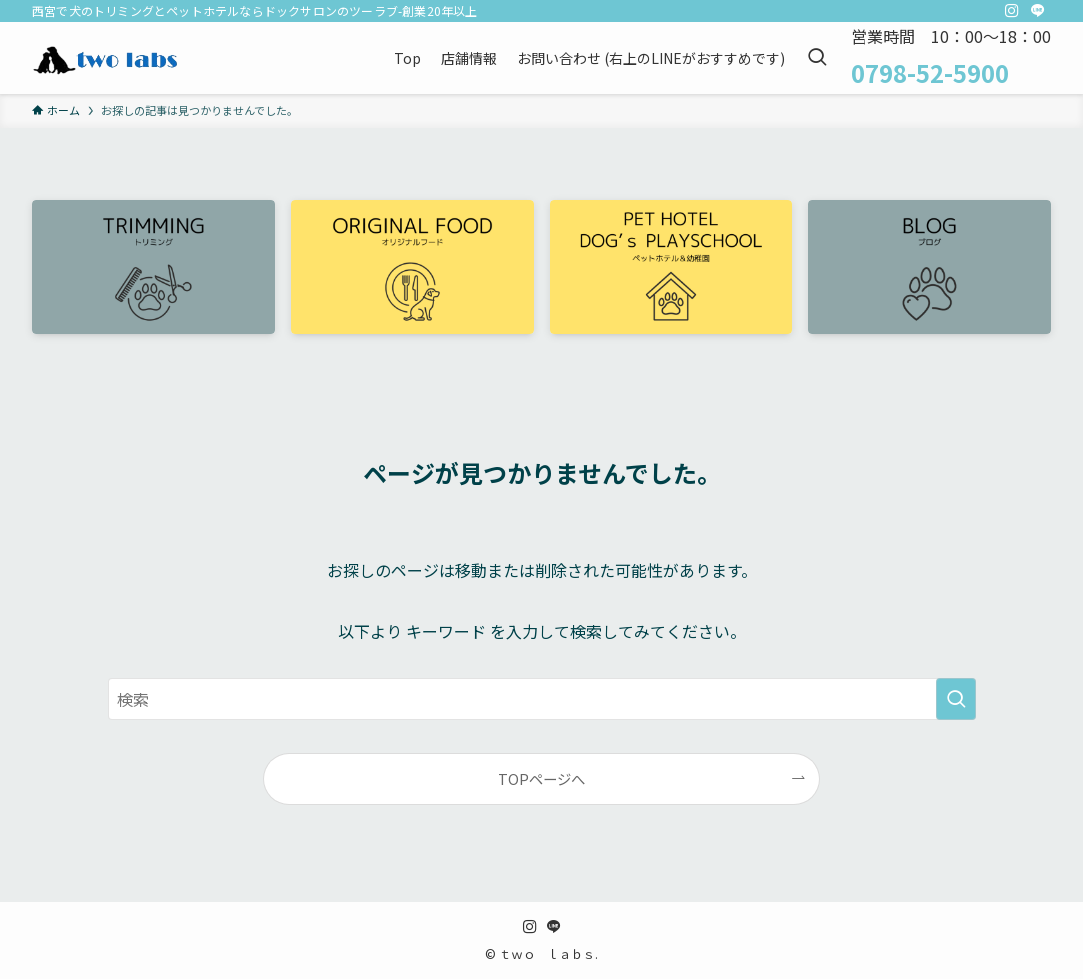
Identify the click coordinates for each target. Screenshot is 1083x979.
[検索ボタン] (817, 58)
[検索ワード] (542, 699)
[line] (1038, 11)
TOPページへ (541, 778)
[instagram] (1012, 11)
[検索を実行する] (956, 699)
